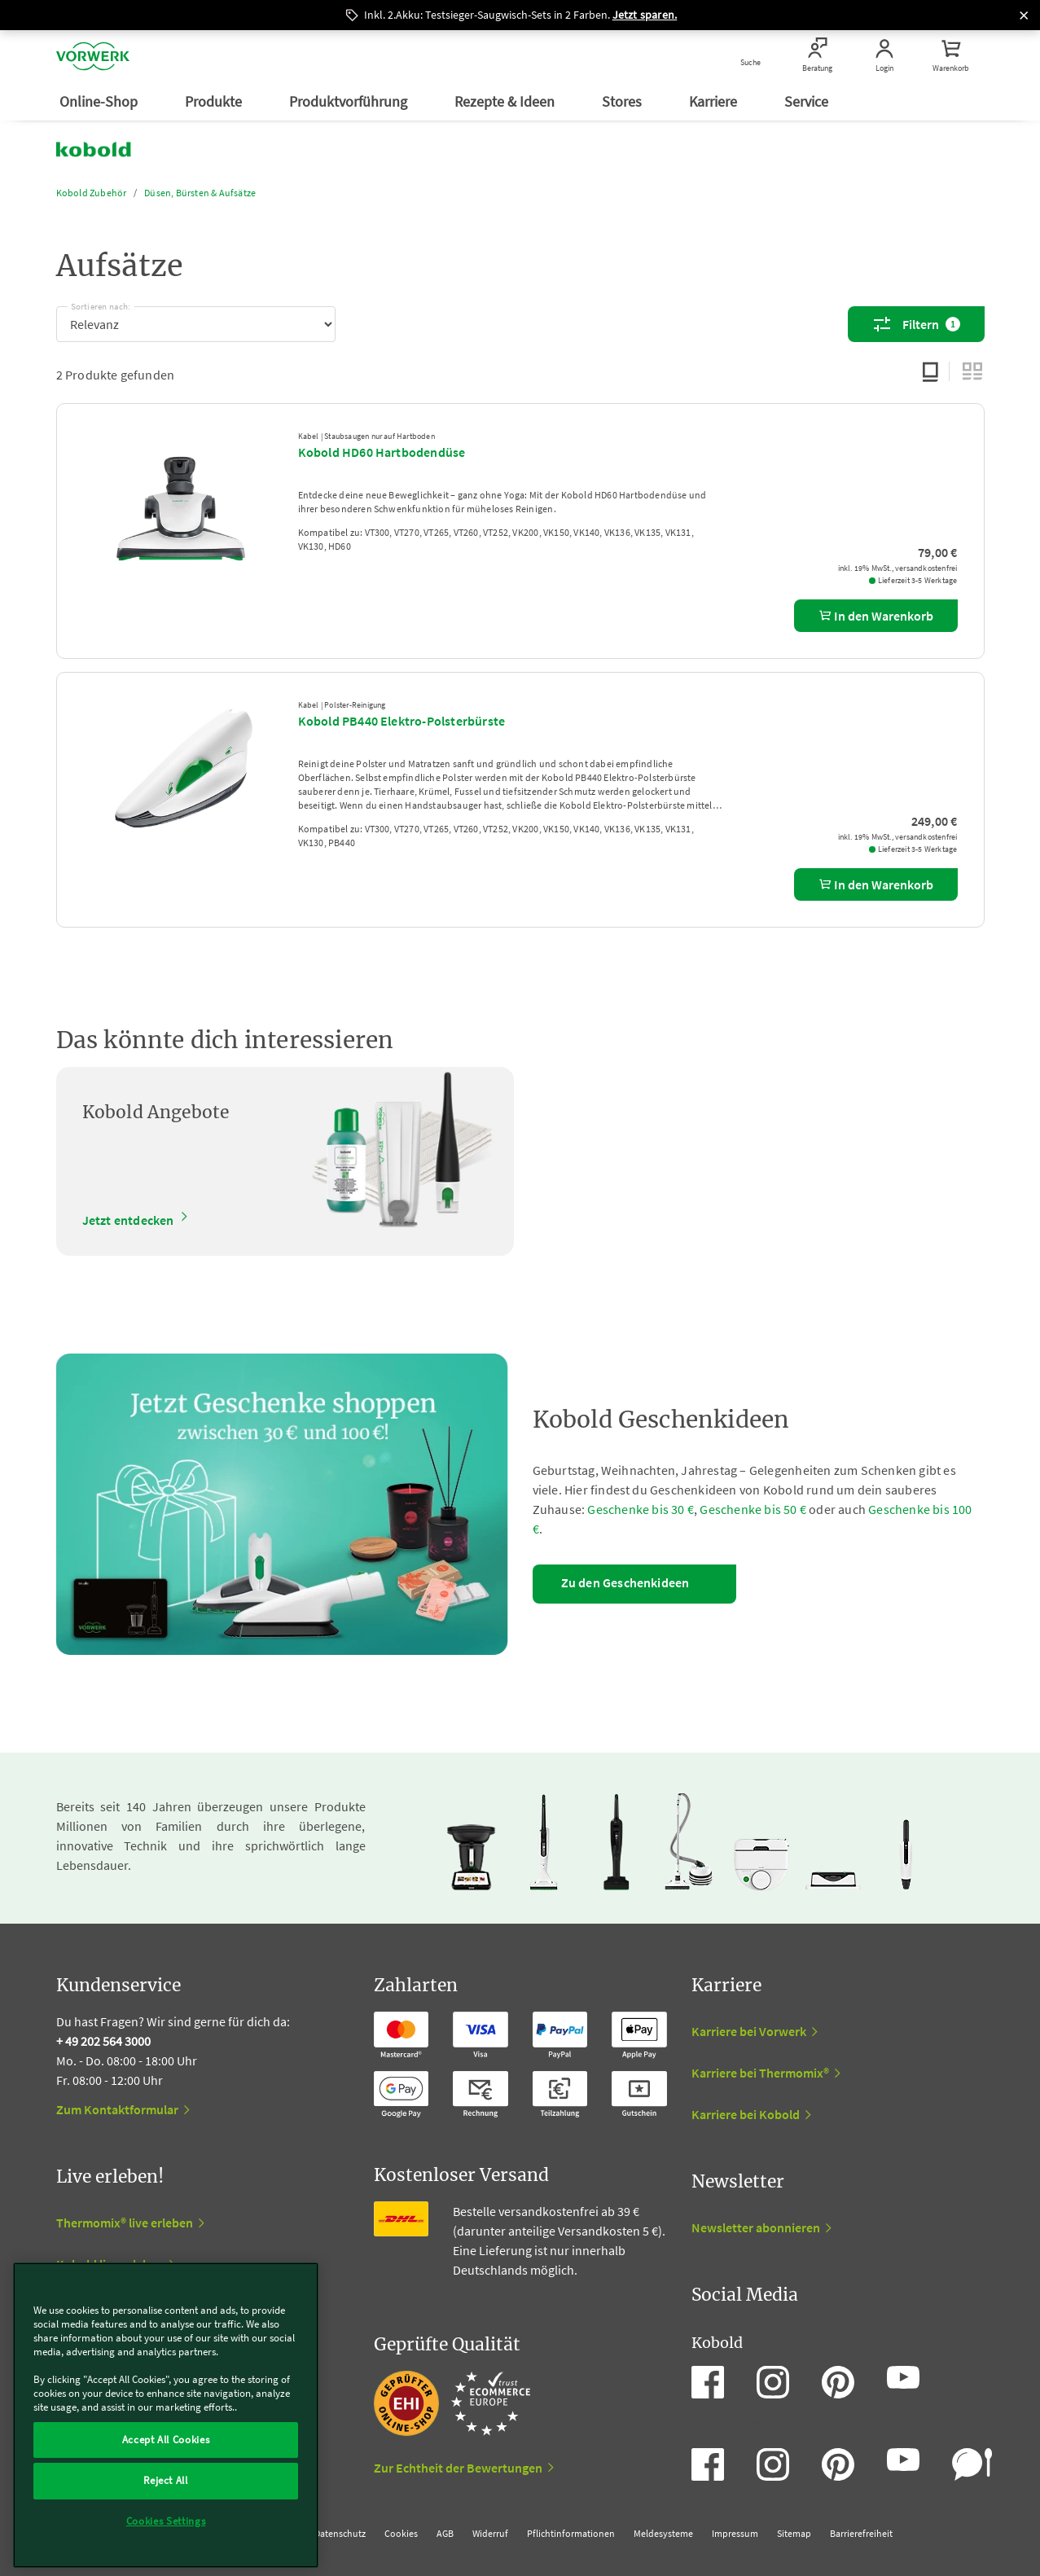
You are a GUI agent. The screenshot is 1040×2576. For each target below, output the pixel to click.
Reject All (165, 2480)
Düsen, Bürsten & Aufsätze (200, 193)
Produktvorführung (349, 101)
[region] (165, 2415)
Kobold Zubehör (91, 193)
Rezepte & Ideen (506, 101)
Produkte (215, 101)
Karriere (714, 101)
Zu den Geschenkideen (625, 1582)
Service (808, 101)
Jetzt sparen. (645, 14)
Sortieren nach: (101, 304)
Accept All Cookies (166, 2440)
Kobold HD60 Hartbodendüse (382, 452)
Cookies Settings (166, 2521)
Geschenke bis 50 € (753, 1509)
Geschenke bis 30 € (640, 1509)
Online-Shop (100, 101)
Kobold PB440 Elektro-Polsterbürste (402, 721)
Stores (623, 101)
